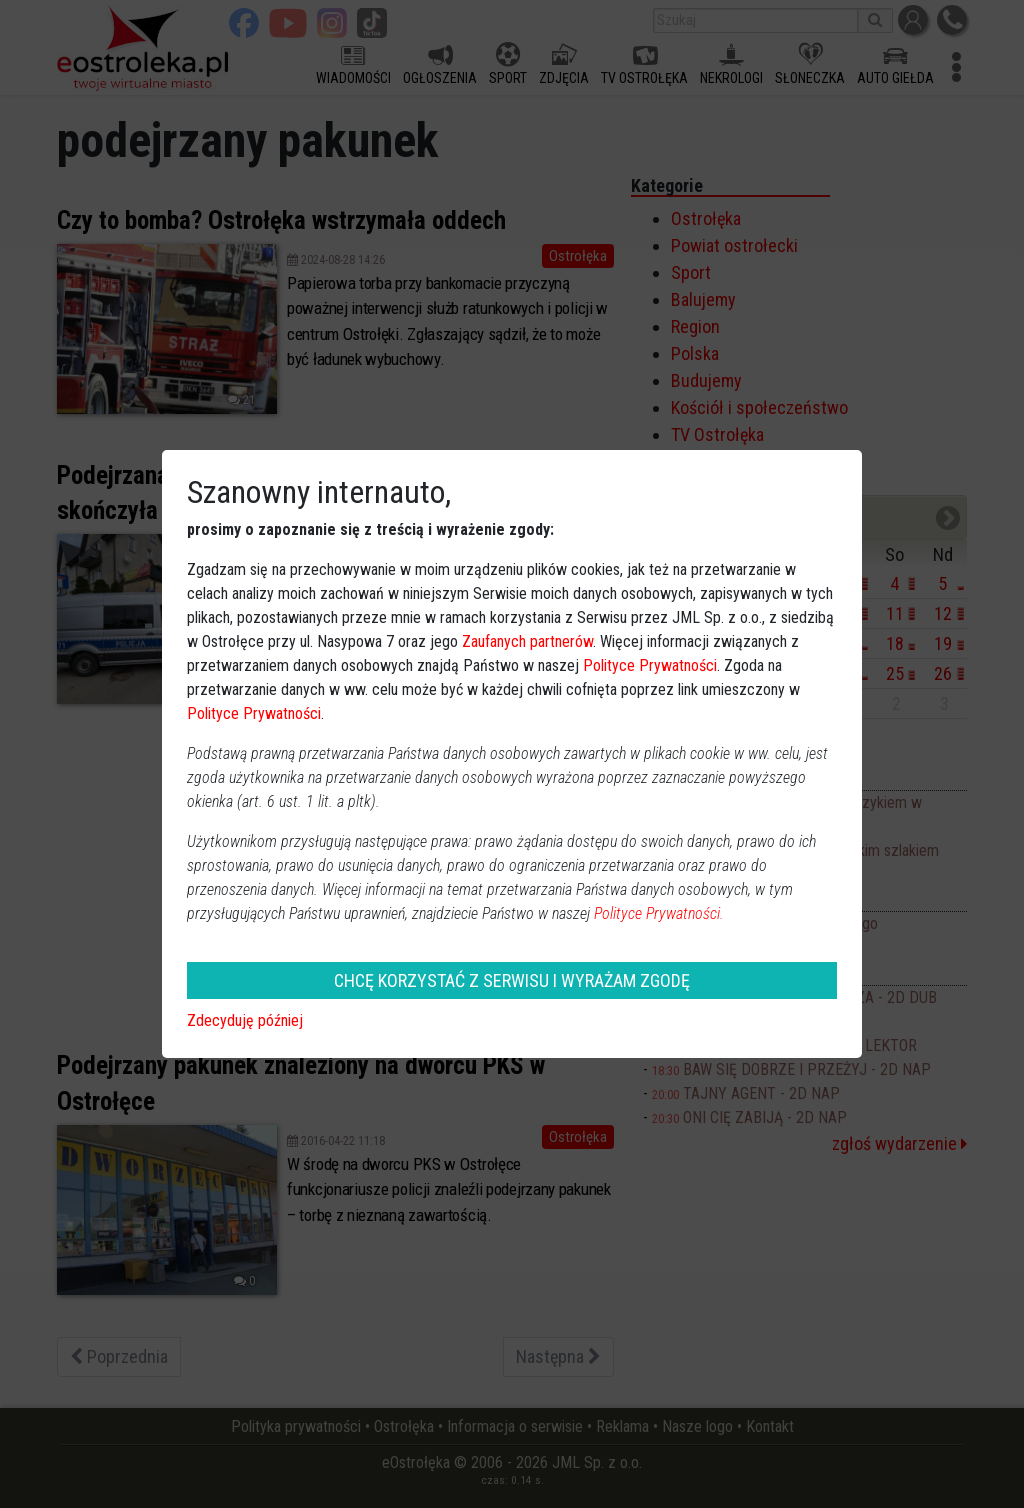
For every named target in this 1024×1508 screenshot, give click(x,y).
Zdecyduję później (245, 1020)
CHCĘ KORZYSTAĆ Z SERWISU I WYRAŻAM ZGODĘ (512, 980)
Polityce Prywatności (650, 665)
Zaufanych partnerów (527, 641)
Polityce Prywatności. (659, 913)
